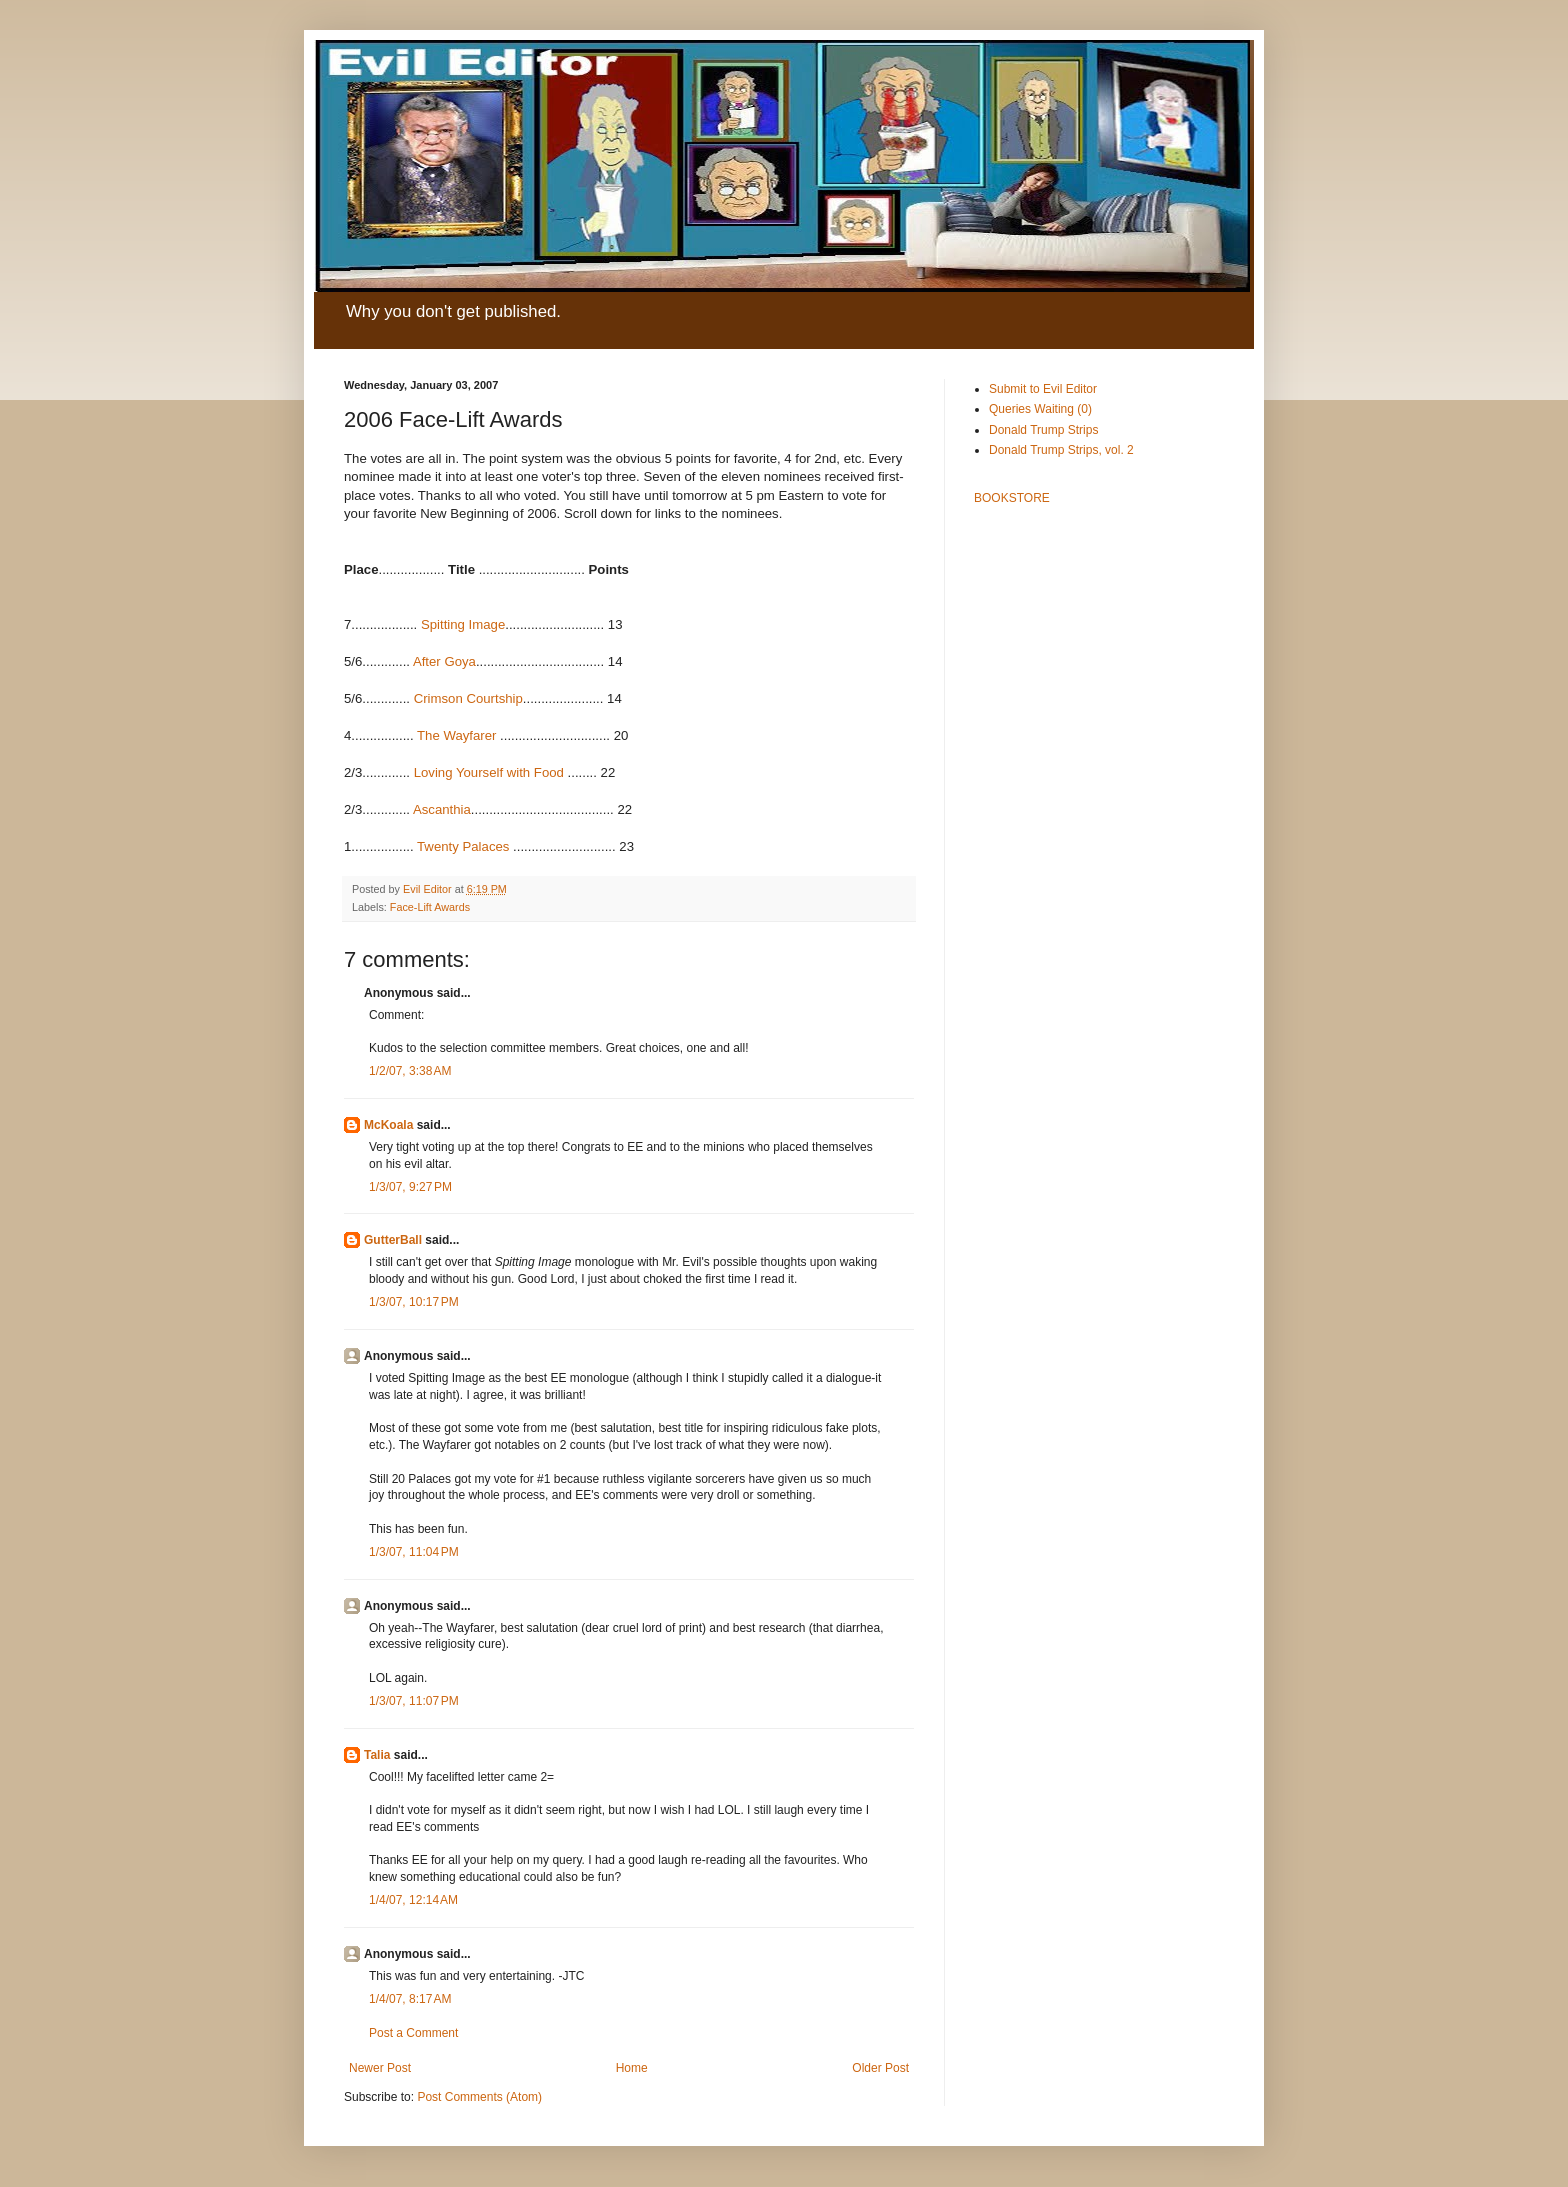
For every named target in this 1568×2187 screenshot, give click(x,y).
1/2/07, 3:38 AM (410, 1071)
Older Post (880, 2068)
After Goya (444, 661)
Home (632, 2068)
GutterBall (393, 1240)
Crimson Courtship (468, 698)
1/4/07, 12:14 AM (413, 1900)
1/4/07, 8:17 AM (410, 1999)
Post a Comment (413, 2033)
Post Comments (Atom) (479, 2097)
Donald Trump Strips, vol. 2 (1061, 450)
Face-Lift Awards (430, 907)
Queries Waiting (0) (1040, 409)
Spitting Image (463, 624)
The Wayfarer (456, 735)
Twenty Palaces (463, 846)
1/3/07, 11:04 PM (414, 1552)
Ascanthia (442, 809)
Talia (377, 1755)
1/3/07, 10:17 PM (414, 1302)
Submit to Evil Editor (1043, 389)
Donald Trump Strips (1043, 430)
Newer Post (380, 2068)
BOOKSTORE (1012, 498)
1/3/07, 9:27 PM (410, 1187)
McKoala (388, 1125)
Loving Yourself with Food (489, 772)
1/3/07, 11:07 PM (414, 1701)
